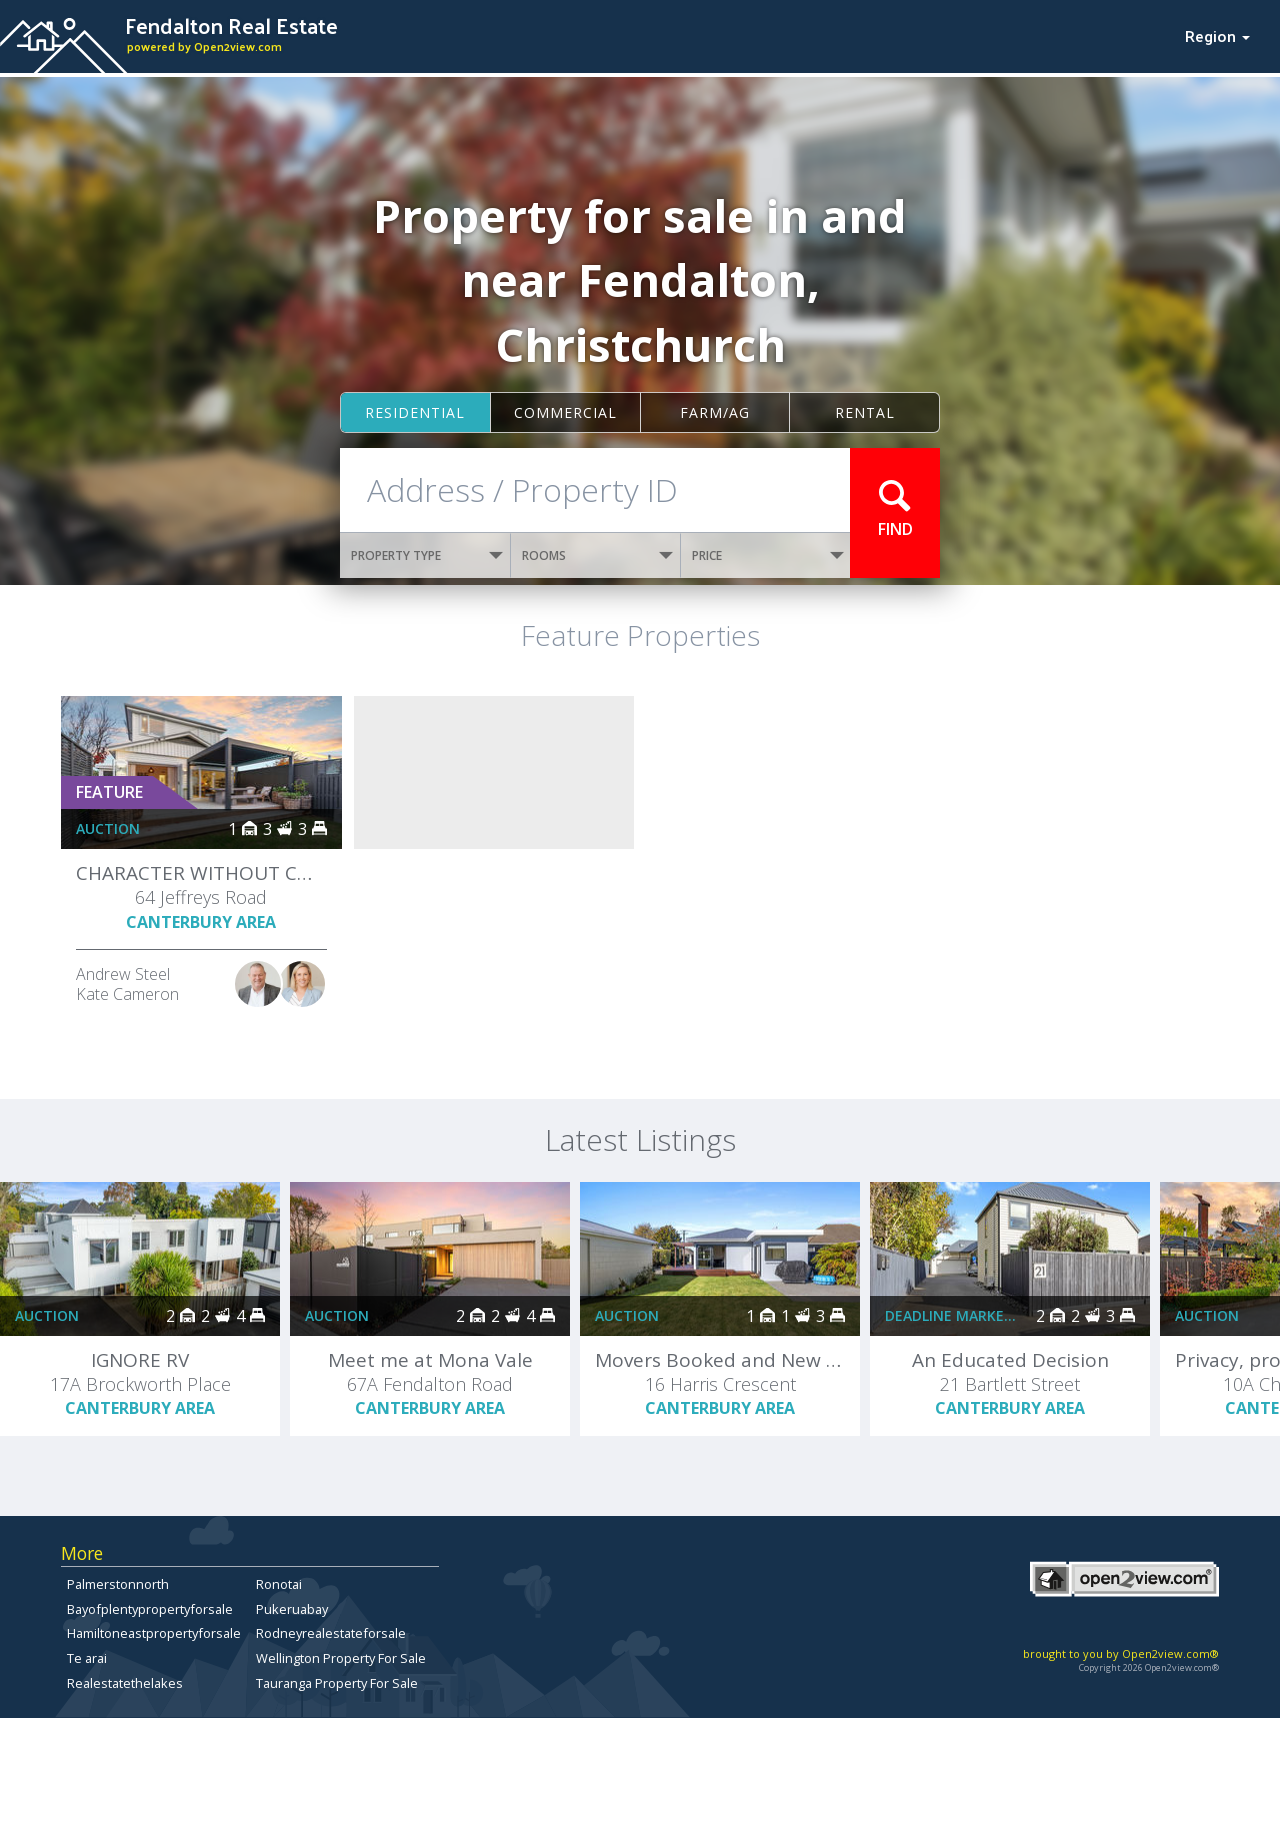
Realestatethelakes (125, 1683)
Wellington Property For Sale (341, 1658)
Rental (865, 412)
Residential (415, 412)
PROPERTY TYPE (427, 555)
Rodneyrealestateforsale (331, 1633)
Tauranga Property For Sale (337, 1683)
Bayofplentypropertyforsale (150, 1609)
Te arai (87, 1658)
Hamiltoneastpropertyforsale (154, 1633)
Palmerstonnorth (118, 1584)
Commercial (565, 412)
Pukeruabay (292, 1609)
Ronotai (279, 1584)
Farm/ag (715, 412)
